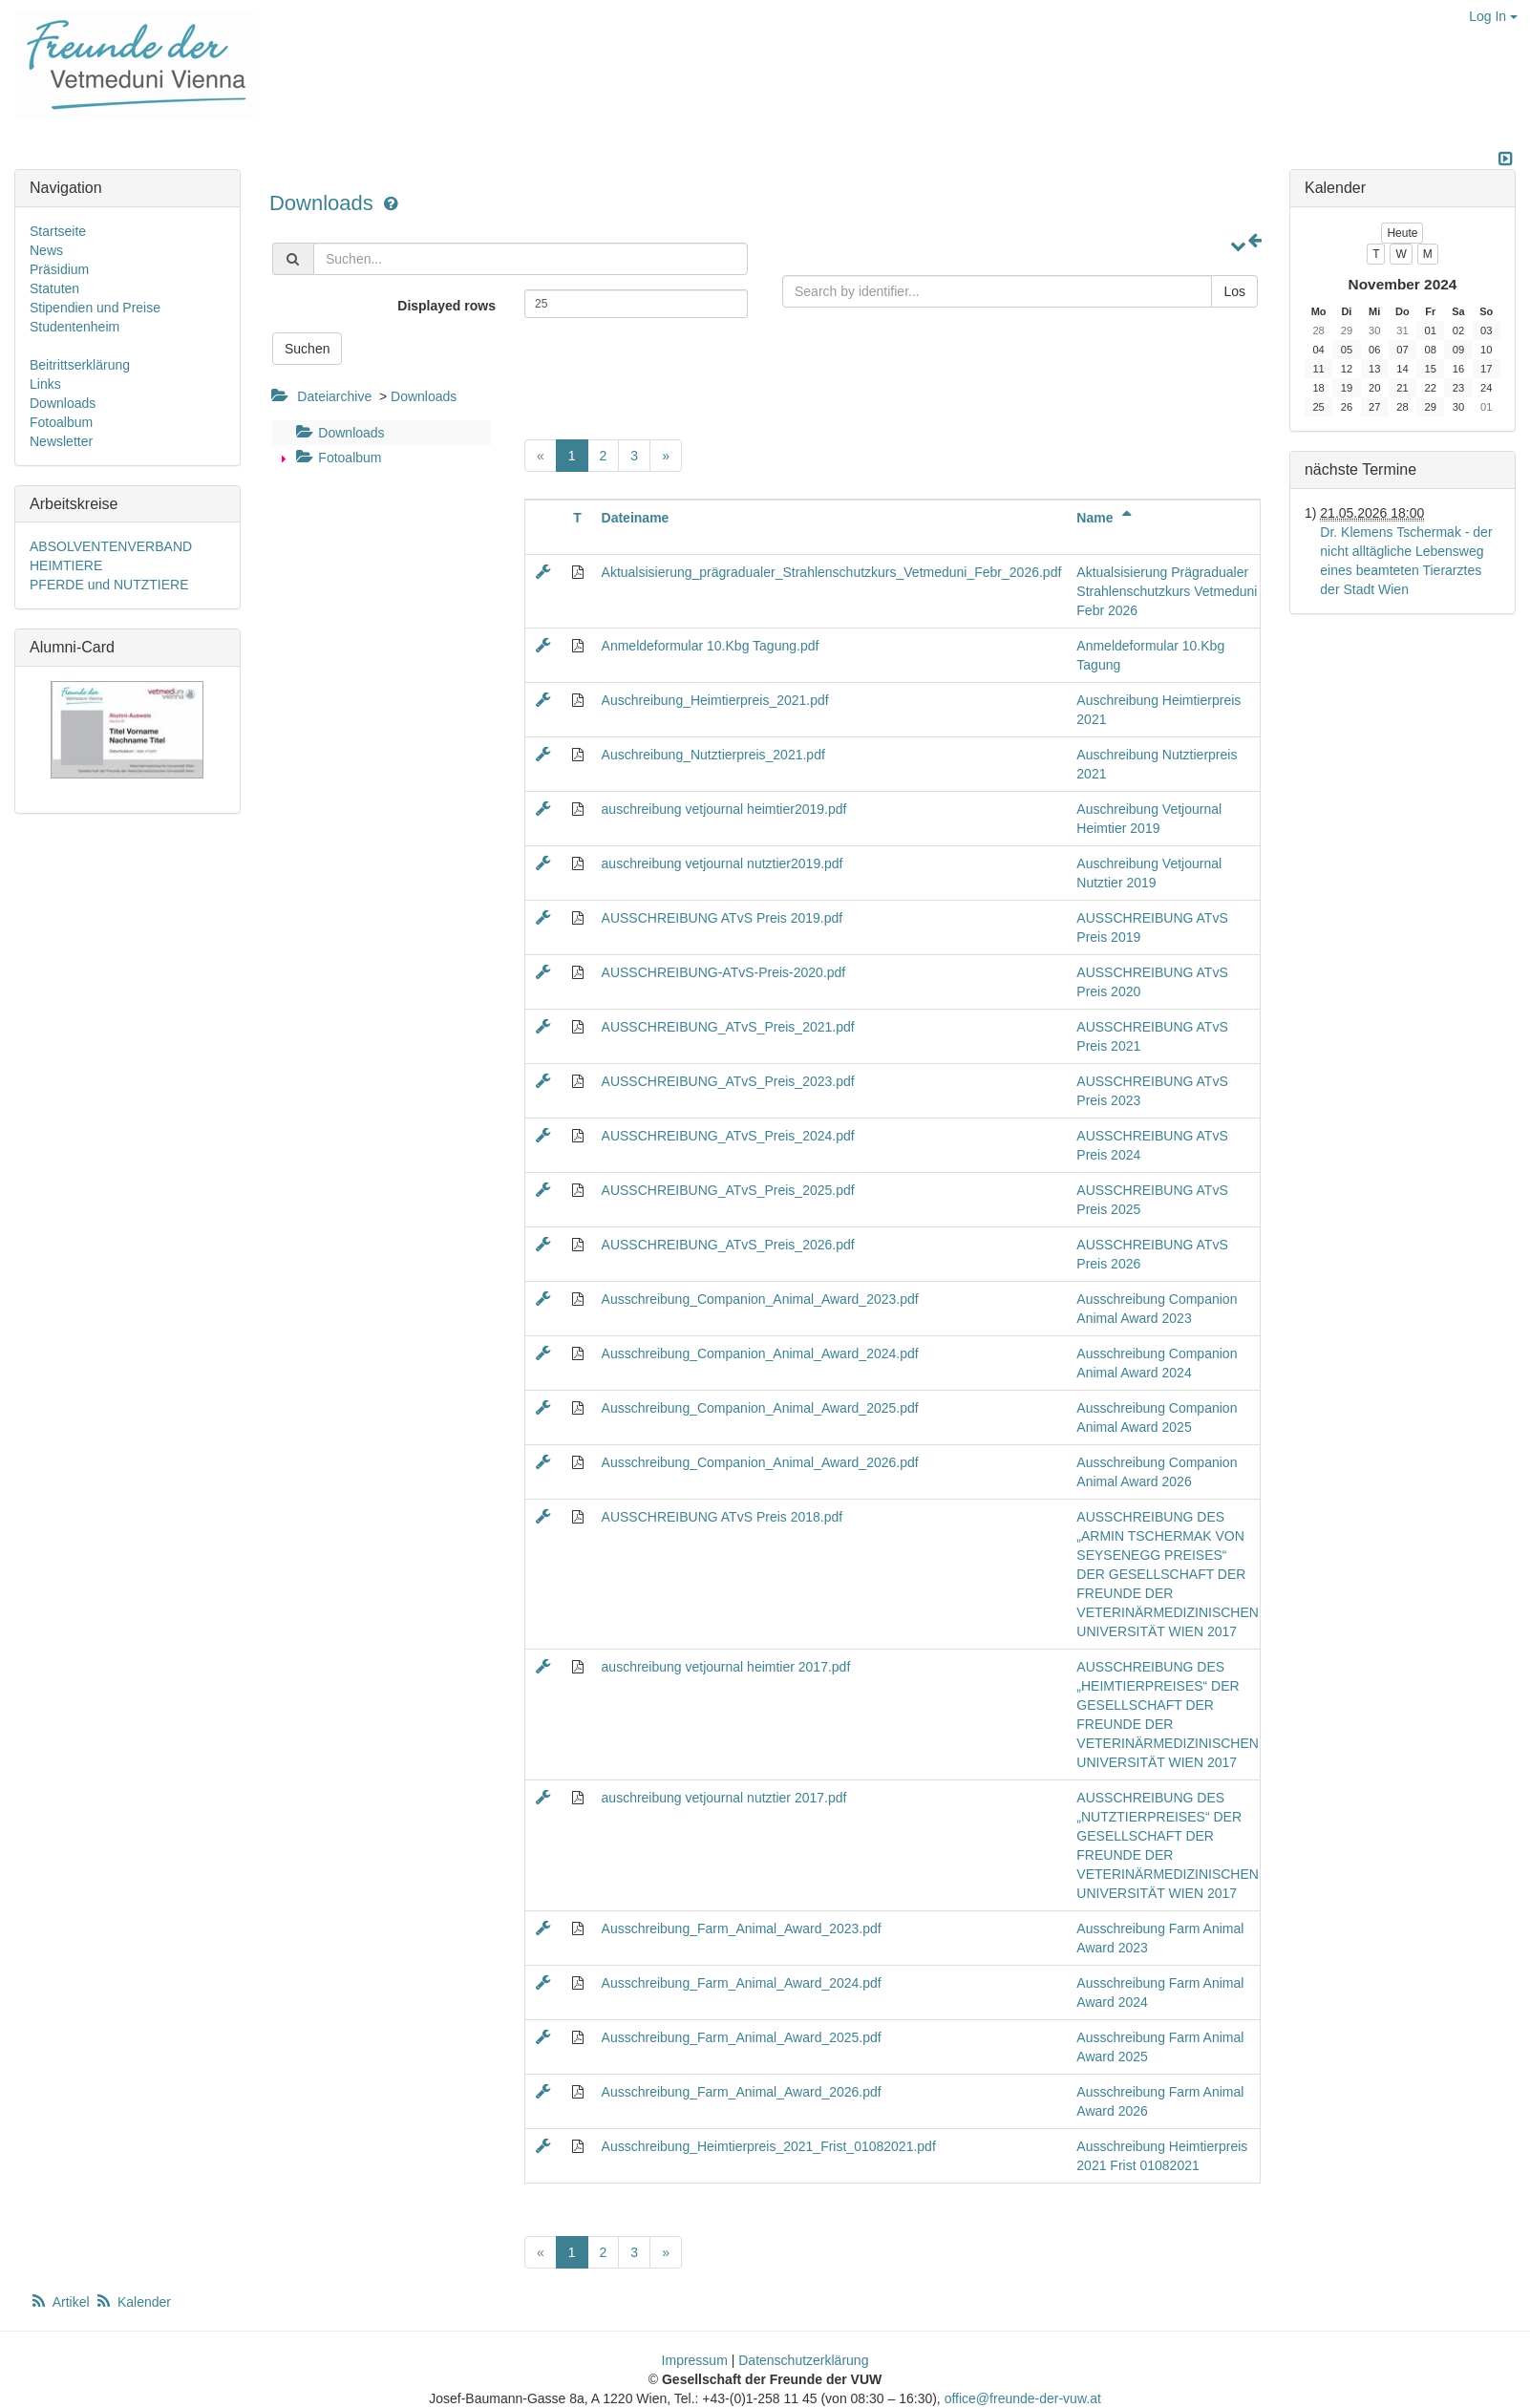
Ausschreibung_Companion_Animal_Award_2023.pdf (760, 1299)
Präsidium (59, 269)
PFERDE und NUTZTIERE (109, 584)
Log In (1493, 16)
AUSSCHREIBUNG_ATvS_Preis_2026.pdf (728, 1244)
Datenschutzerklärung (803, 2360)
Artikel (61, 2302)
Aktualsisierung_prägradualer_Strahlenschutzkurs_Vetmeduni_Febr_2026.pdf (832, 572)
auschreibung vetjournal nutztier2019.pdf (722, 863)
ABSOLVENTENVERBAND (111, 546)
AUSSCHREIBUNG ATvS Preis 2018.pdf (722, 1516)
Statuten (54, 288)
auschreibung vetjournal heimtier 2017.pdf (726, 1666)
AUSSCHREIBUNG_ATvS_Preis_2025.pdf (728, 1190)
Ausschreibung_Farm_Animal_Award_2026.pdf (742, 2091)
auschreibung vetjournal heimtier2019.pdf (724, 809)
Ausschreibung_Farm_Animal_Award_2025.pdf (742, 2037)
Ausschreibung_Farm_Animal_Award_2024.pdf (742, 1983)
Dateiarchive (334, 396)
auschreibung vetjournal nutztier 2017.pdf (724, 1797)
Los (1234, 291)
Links (45, 384)
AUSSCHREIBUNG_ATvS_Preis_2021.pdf (728, 1026)
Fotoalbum (336, 457)
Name (1106, 517)
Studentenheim (74, 326)
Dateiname (635, 517)
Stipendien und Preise (95, 307)
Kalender (133, 2302)
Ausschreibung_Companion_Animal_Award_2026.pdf (760, 1462)
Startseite (58, 231)
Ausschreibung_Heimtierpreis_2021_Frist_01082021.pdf (769, 2146)
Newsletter (61, 441)
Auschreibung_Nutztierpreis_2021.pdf (713, 754)
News (46, 250)
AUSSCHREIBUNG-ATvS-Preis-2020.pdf (724, 972)
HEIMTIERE (66, 565)
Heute (1402, 233)
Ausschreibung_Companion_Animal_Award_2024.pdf (760, 1353)
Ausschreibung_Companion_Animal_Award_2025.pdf (760, 1408)
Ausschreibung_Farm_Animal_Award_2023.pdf (742, 1928)
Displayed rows (446, 305)
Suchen (307, 348)
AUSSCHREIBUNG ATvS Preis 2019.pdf (722, 918)
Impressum (695, 2360)
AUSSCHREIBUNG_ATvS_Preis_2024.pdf (728, 1135)
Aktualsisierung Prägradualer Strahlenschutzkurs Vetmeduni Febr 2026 (1166, 591)
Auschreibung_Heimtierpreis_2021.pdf (715, 700)
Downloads (324, 203)
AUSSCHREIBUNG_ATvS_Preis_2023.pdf (728, 1081)
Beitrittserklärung (80, 365)
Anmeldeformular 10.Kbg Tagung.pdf (710, 645)
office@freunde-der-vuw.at (1023, 2398)
